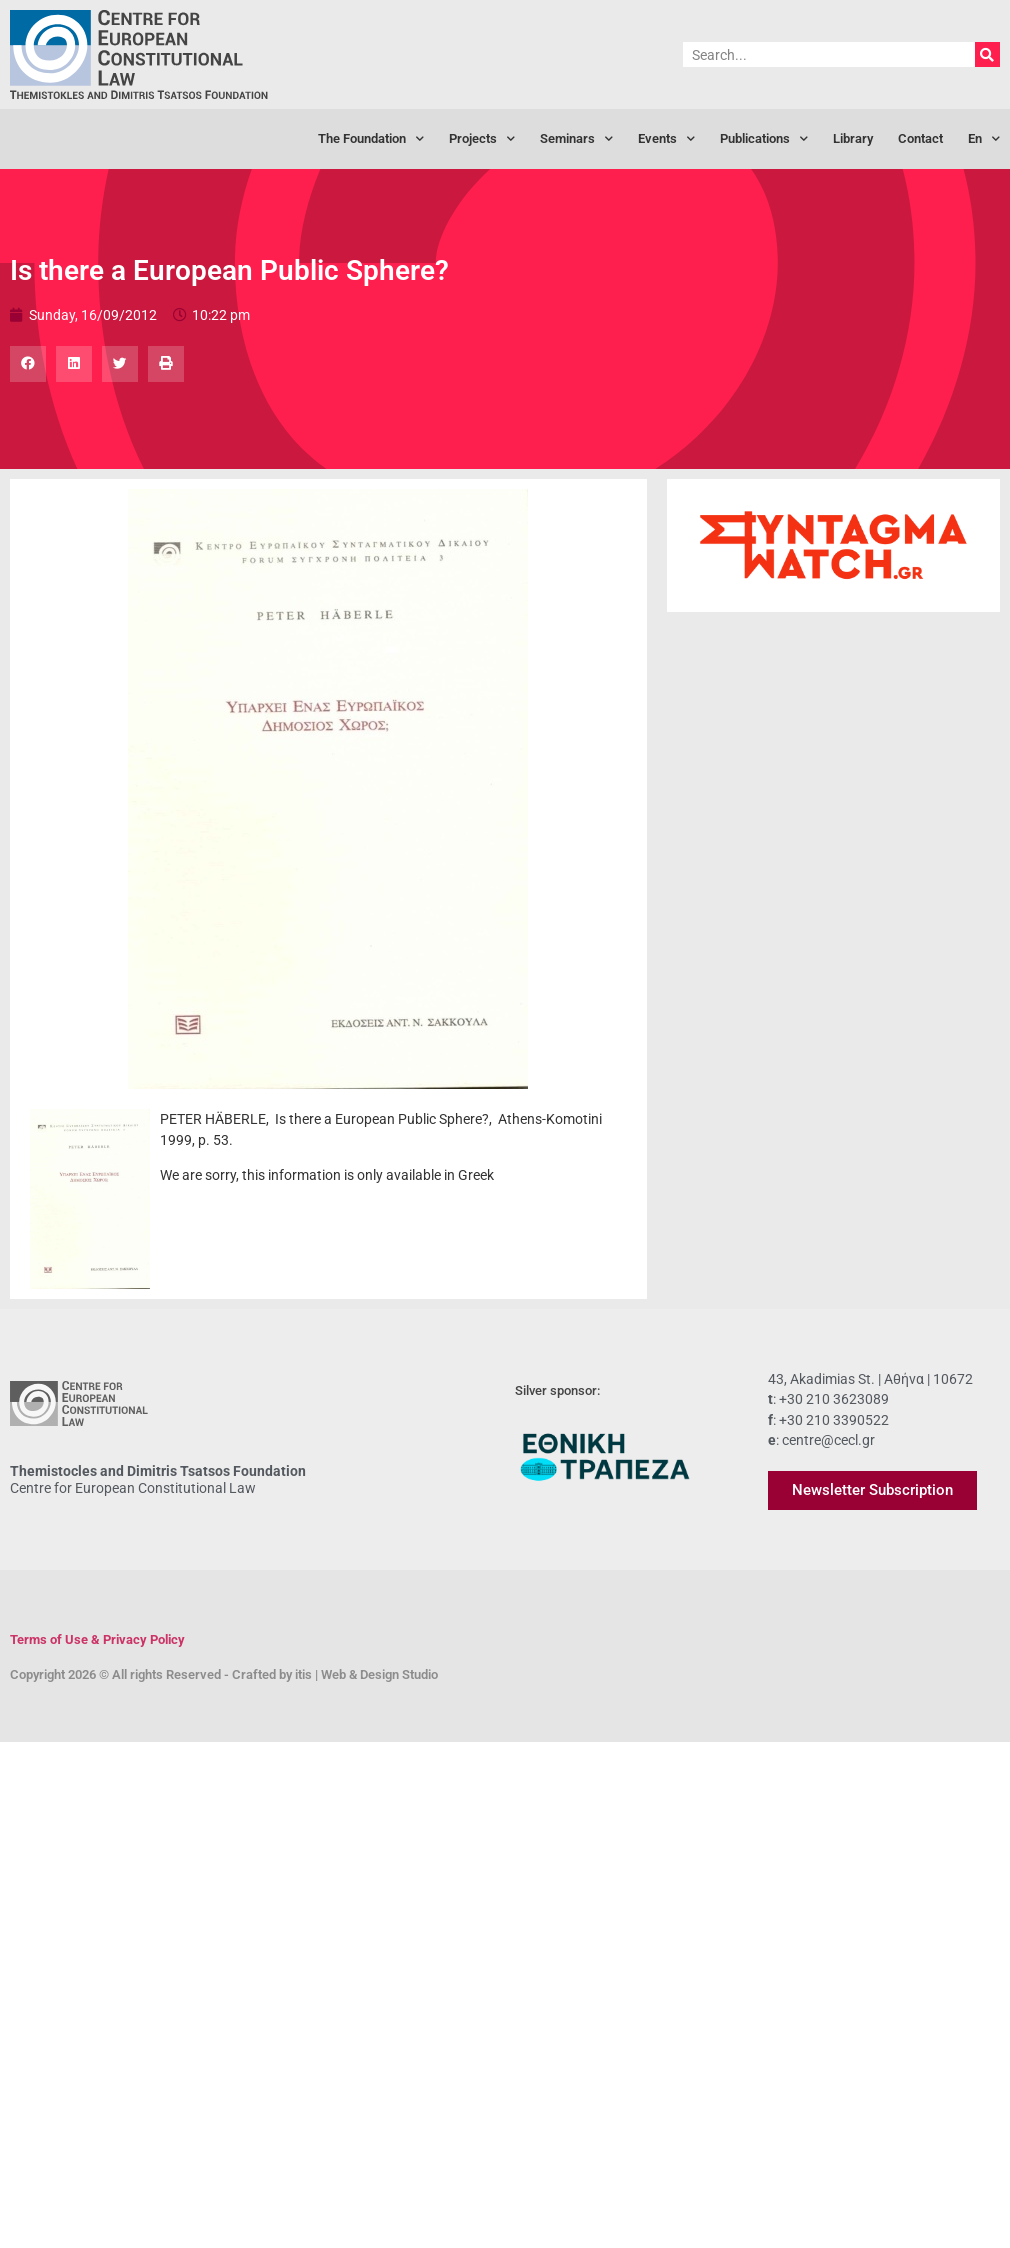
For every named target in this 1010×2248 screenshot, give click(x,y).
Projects (482, 139)
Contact (920, 138)
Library (853, 138)
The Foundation (371, 139)
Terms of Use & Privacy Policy (97, 1639)
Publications (764, 139)
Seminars (576, 139)
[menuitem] (984, 139)
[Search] (987, 54)
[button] (28, 364)
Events (666, 139)
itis (303, 1674)
